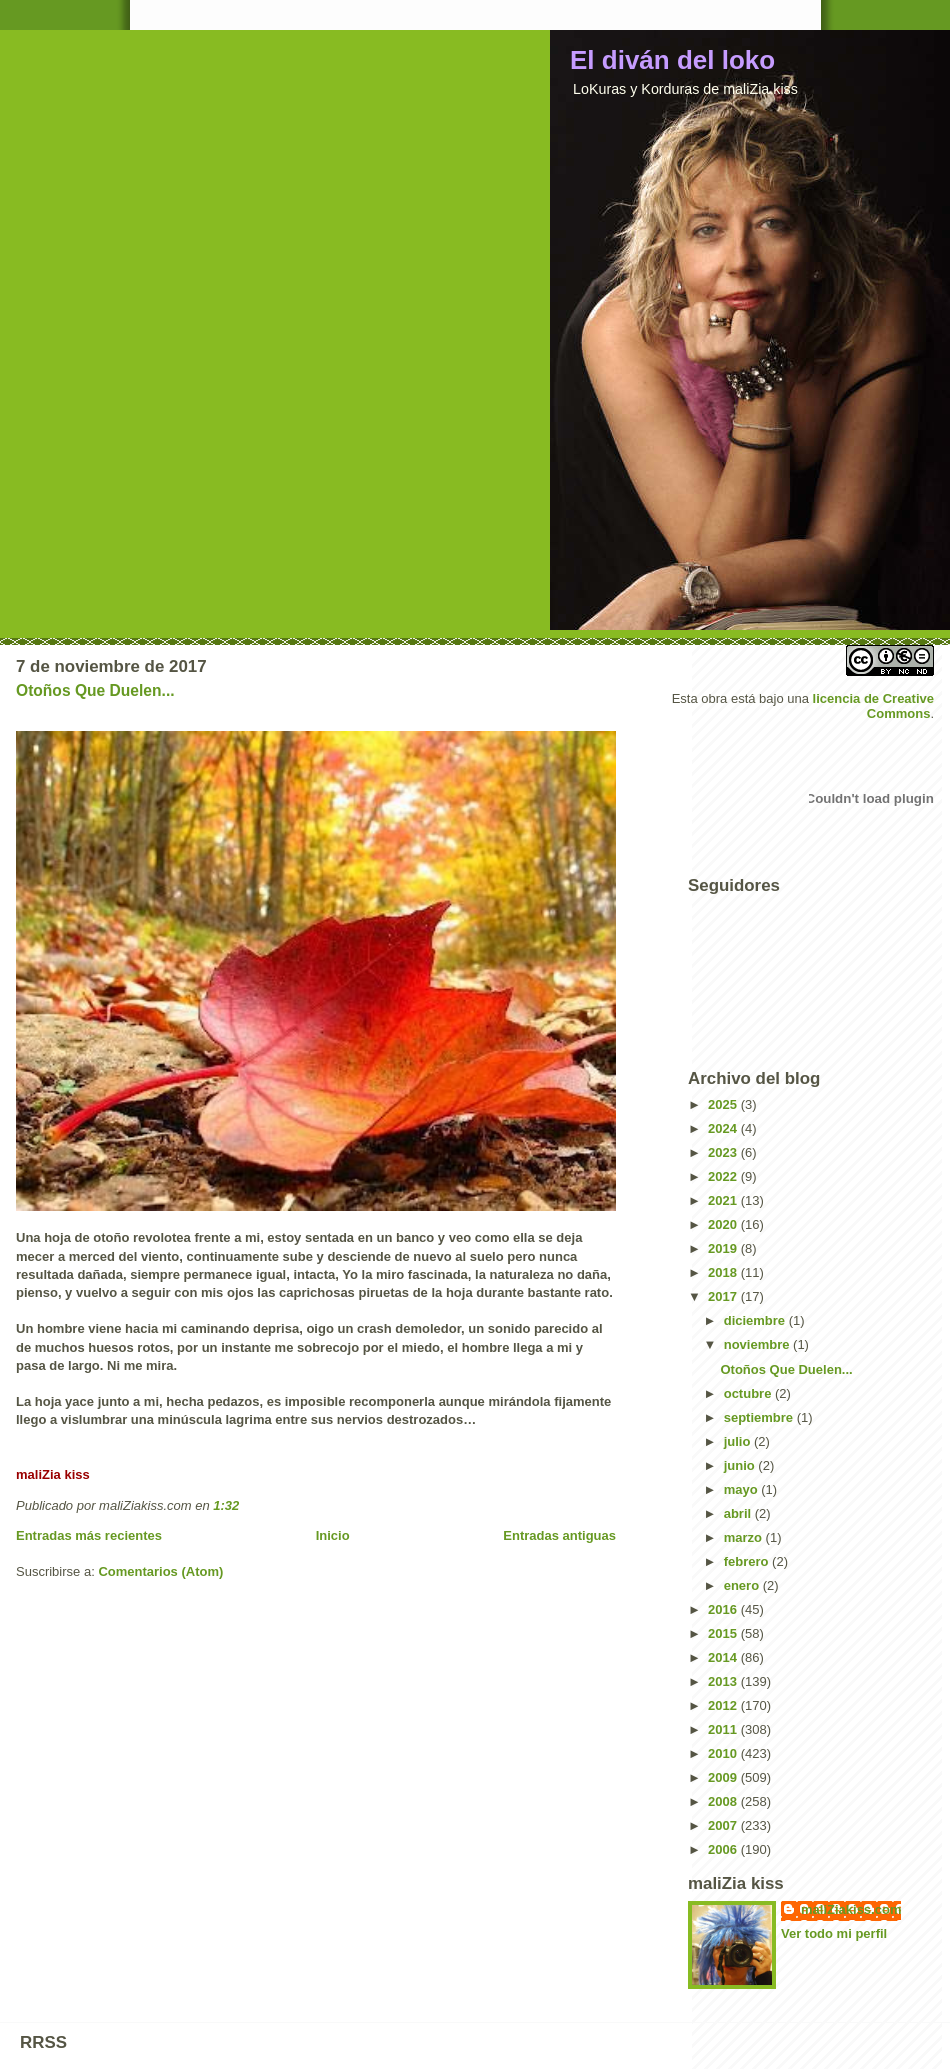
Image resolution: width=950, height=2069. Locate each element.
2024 (724, 1128)
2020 (724, 1224)
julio (739, 1441)
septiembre (760, 1417)
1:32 (226, 1505)
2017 (724, 1296)
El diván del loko (672, 60)
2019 (724, 1248)
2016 (724, 1609)
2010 (724, 1753)
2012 (724, 1705)
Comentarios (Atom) (160, 1571)
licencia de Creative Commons (873, 706)
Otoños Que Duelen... (95, 690)
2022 (724, 1176)
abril (739, 1513)
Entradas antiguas (559, 1535)
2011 (724, 1729)
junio (741, 1465)
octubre (749, 1393)
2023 (724, 1152)
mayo (743, 1489)
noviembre (758, 1344)
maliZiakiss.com (851, 1909)
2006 (724, 1849)
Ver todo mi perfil (834, 1933)
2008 (724, 1801)
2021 (724, 1200)
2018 (724, 1272)
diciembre (756, 1320)
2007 (724, 1825)
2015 (724, 1633)
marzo (745, 1537)
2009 (724, 1777)
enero (743, 1585)
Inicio (333, 1535)
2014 (724, 1657)
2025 (724, 1104)
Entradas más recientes (89, 1535)
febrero (748, 1561)
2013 (724, 1681)
